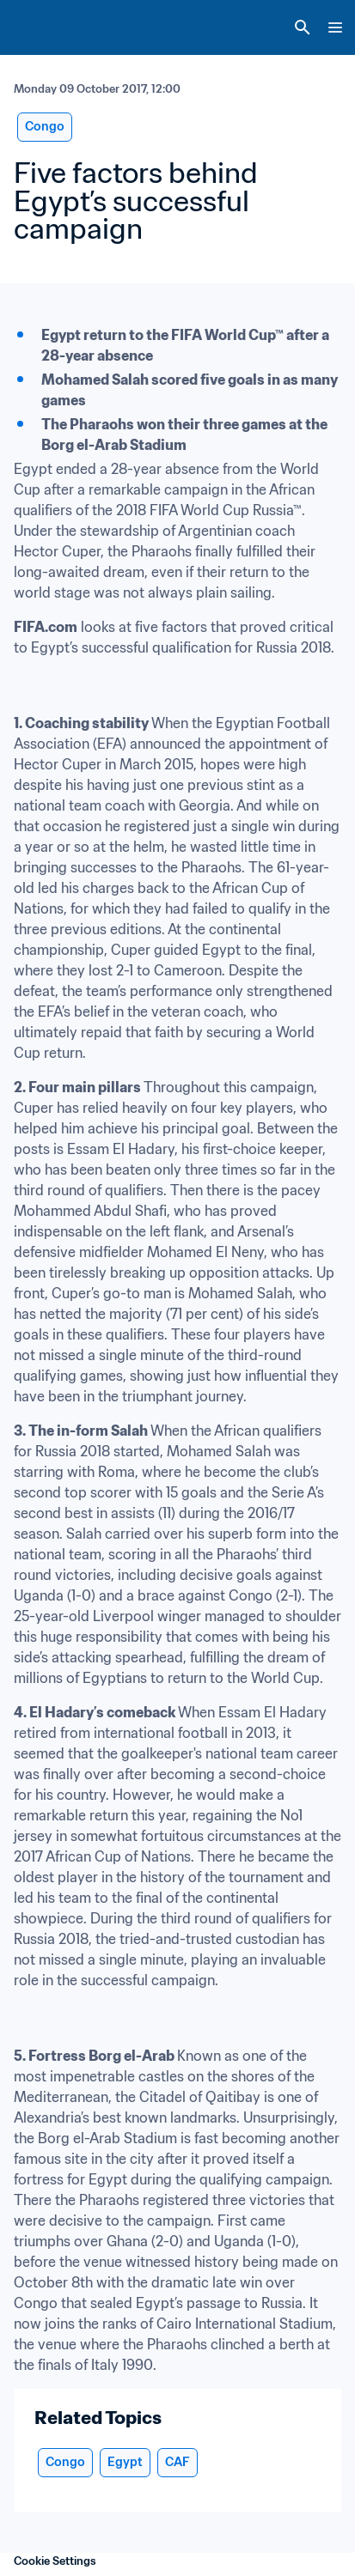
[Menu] (335, 27)
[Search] (302, 27)
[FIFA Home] (45, 27)
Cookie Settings (55, 2561)
